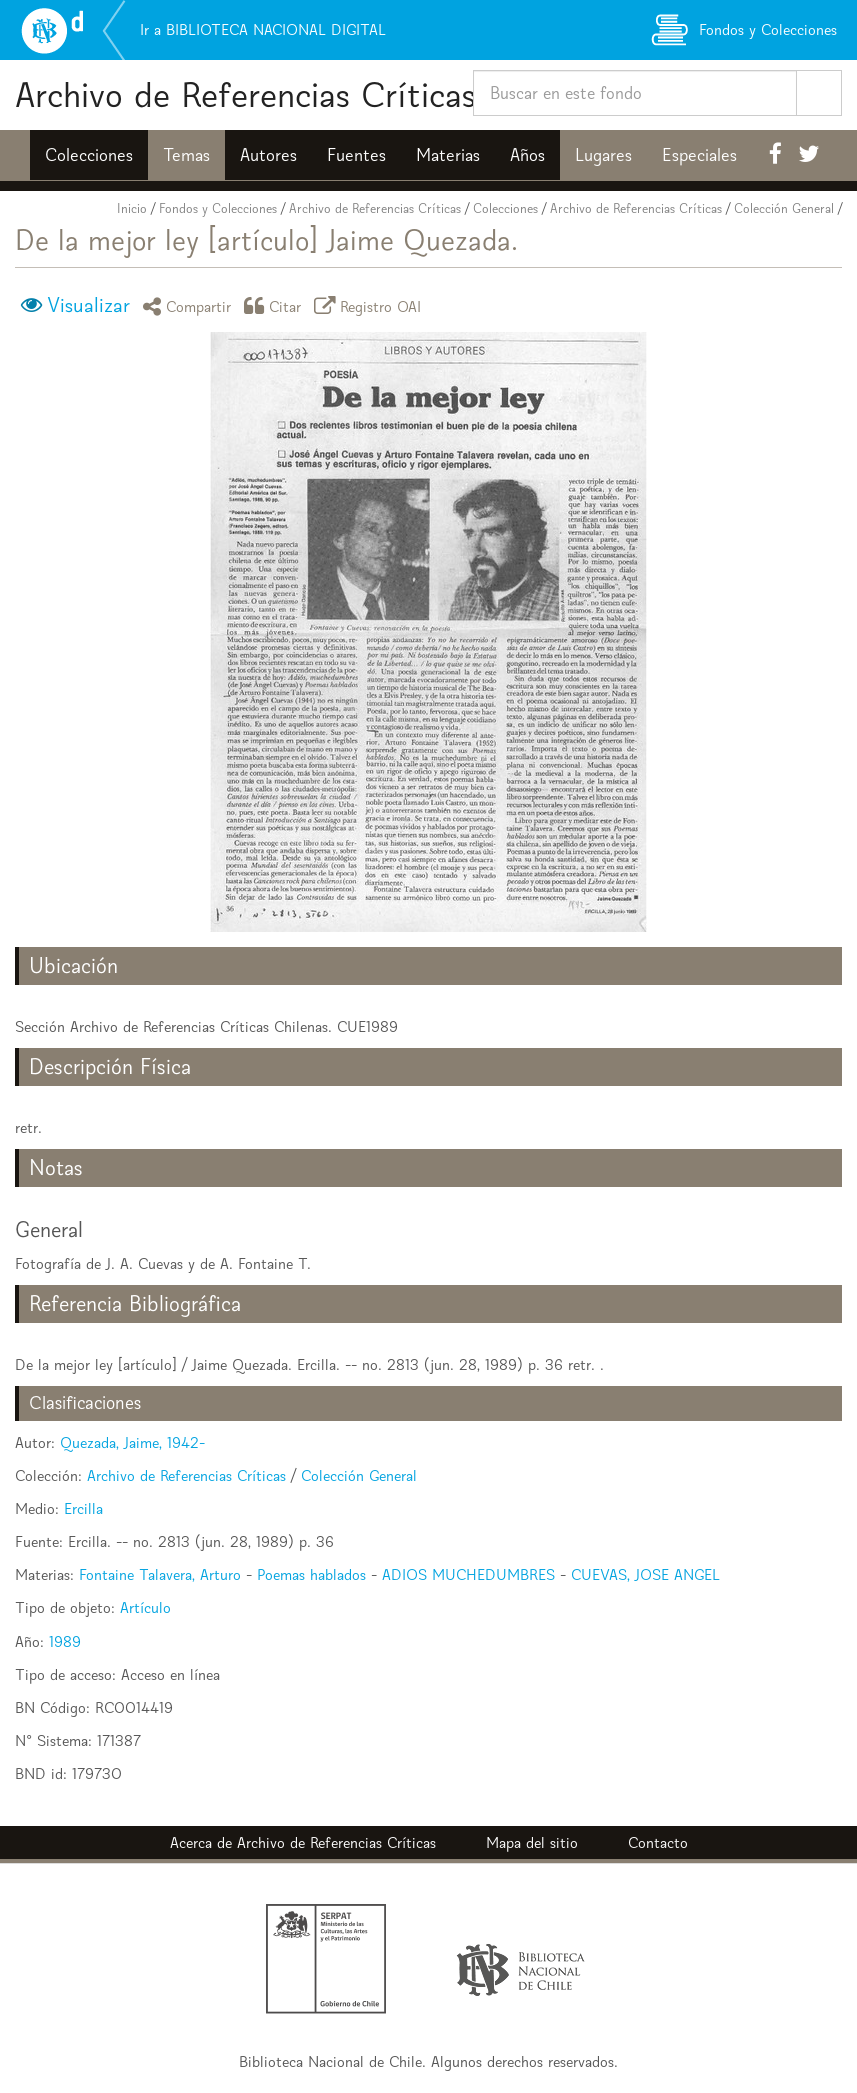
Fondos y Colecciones (218, 208)
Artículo (145, 1607)
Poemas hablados (311, 1574)
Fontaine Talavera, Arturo (160, 1574)
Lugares (603, 155)
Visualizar (88, 305)
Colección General (784, 208)
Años (527, 155)
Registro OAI (371, 305)
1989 (65, 1641)
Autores (268, 155)
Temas (186, 155)
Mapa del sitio (532, 1842)
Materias (448, 155)
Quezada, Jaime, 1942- (132, 1442)
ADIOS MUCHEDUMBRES (468, 1574)
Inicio (132, 208)
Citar (276, 305)
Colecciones (89, 155)
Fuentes (356, 155)
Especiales (699, 155)
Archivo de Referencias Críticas (245, 94)
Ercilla (83, 1508)
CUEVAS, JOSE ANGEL (645, 1574)
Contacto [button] (658, 1842)
